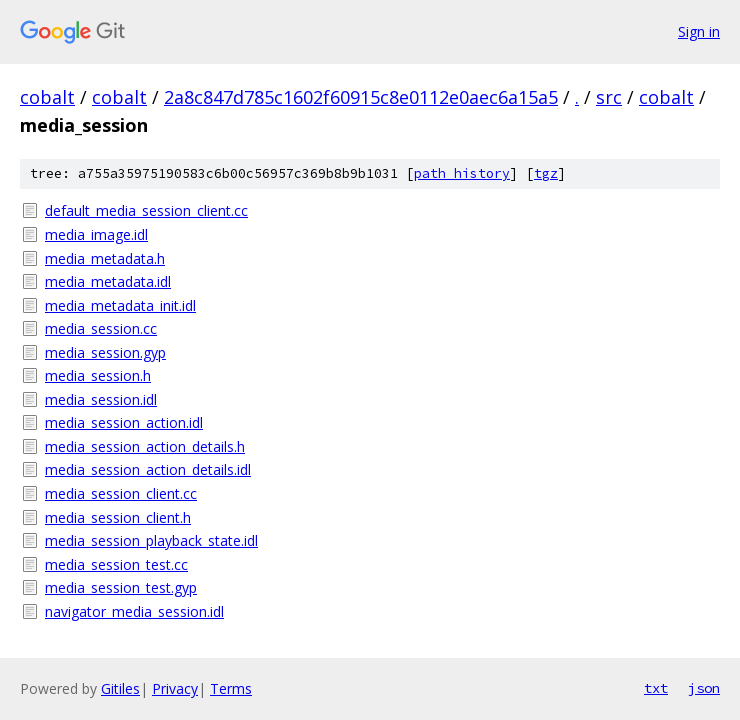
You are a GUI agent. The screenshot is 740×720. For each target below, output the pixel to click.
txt (656, 688)
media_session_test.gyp (121, 587)
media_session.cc (101, 328)
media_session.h (98, 375)
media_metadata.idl (108, 281)
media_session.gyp (105, 352)
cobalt (47, 97)
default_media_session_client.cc (146, 210)
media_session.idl (101, 399)
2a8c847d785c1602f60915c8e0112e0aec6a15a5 (361, 97)
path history (462, 173)
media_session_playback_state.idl (151, 540)
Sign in (699, 31)
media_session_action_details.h (145, 446)
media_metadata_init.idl (120, 305)
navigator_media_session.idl (134, 611)
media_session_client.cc (121, 493)
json (704, 688)
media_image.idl (96, 234)
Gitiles (120, 688)
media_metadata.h (105, 258)
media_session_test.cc (116, 564)
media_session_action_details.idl (148, 469)
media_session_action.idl (124, 422)
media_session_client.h (118, 517)
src (609, 97)
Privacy (175, 688)
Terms (231, 688)
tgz (546, 173)
